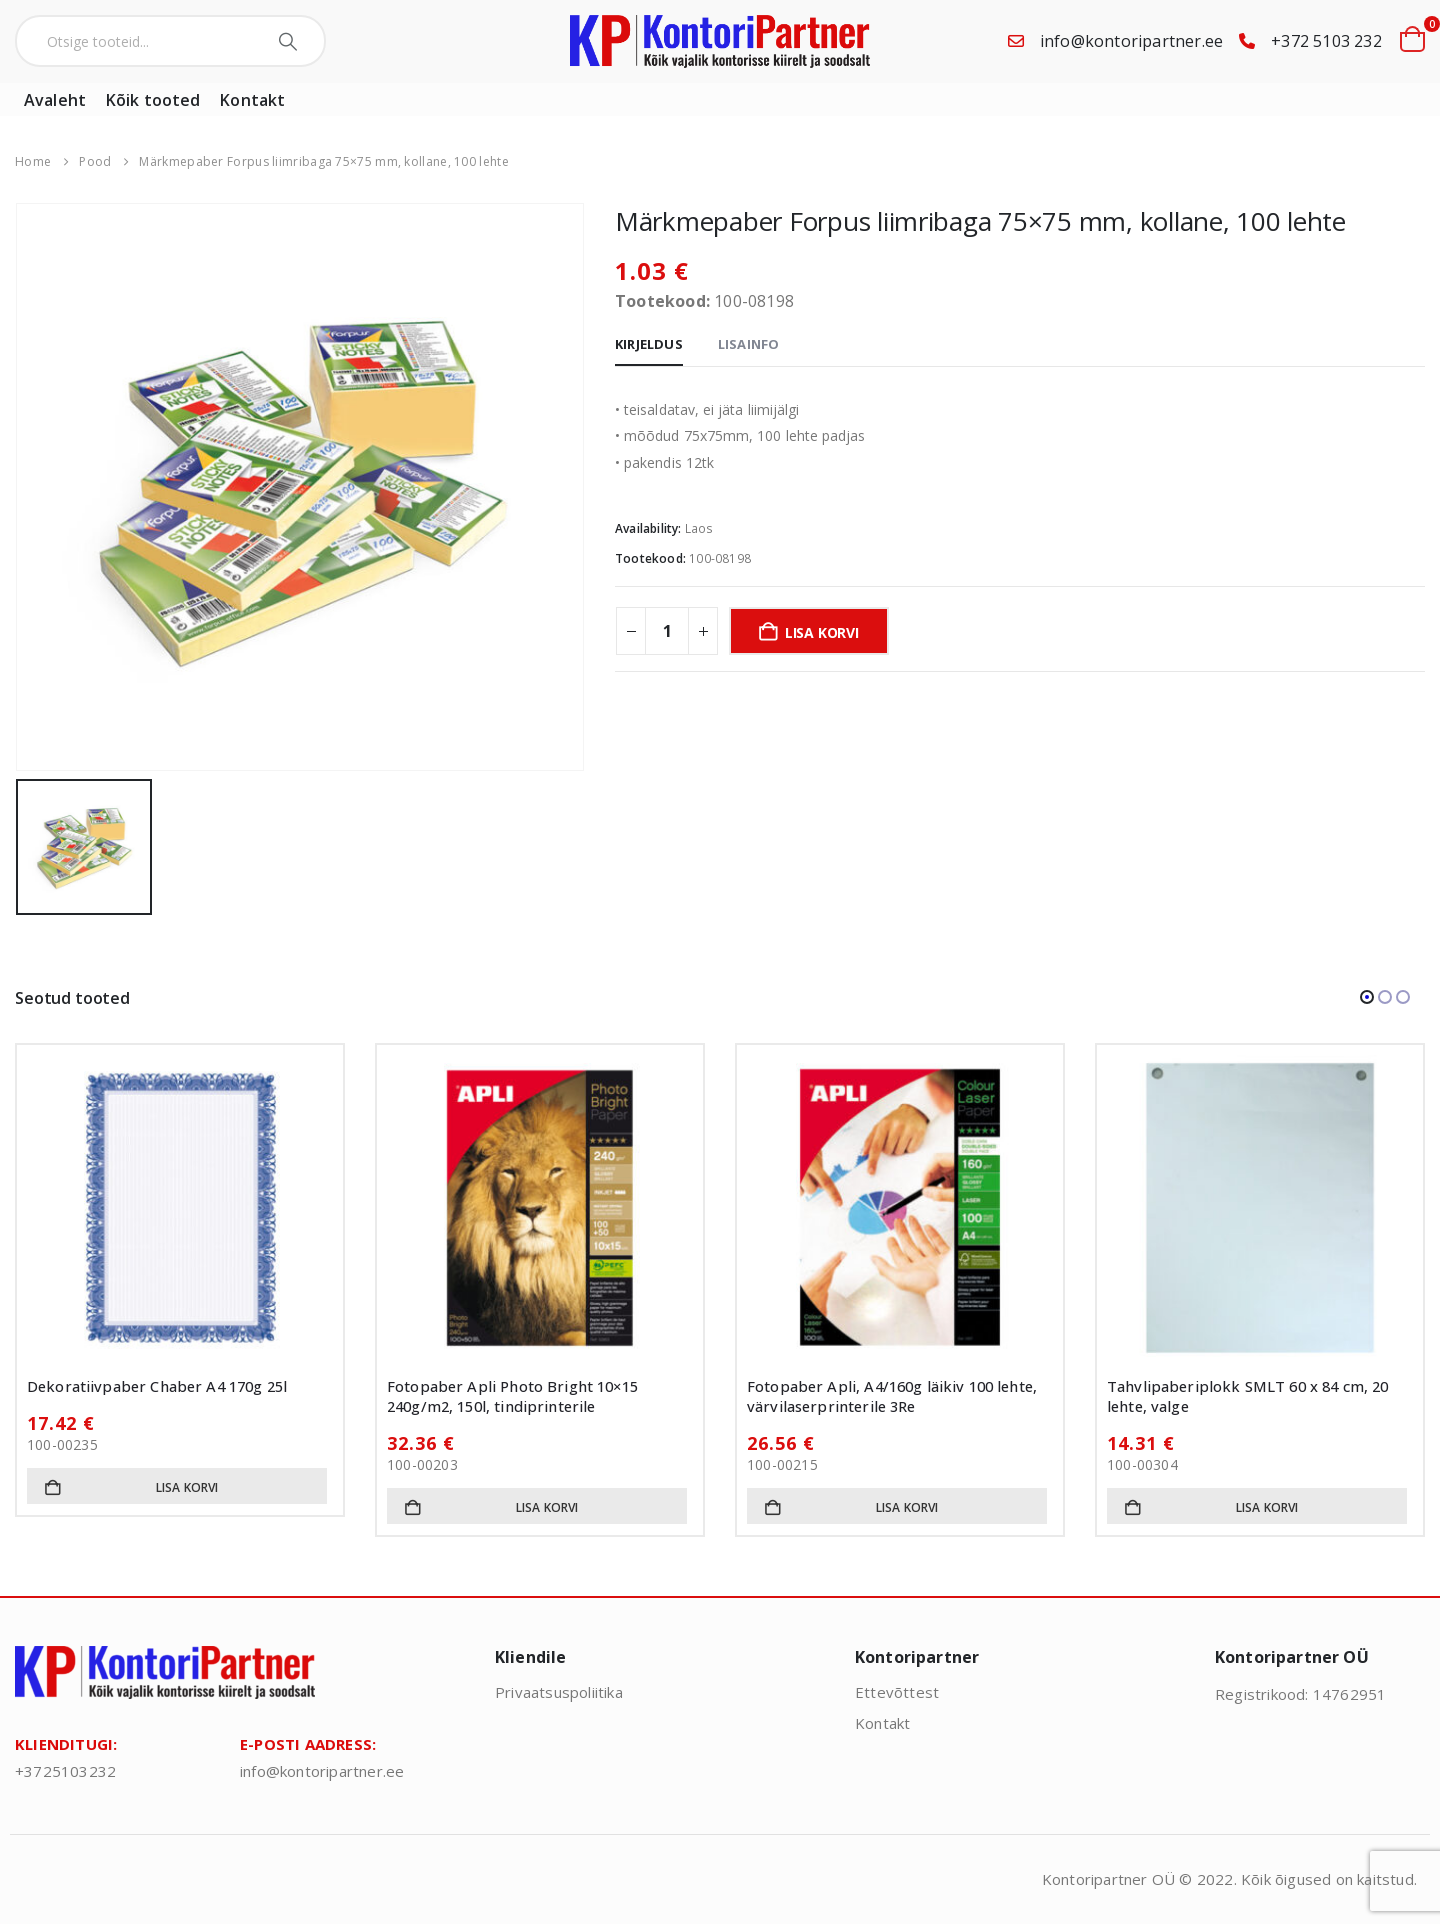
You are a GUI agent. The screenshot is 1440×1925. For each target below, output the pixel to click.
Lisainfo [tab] (749, 344)
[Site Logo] (720, 41)
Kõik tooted (153, 100)
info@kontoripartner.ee (1131, 41)
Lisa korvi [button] (187, 1487)
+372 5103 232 (1326, 41)
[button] (1367, 997)
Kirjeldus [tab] (649, 344)
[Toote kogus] (667, 631)
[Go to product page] (180, 1208)
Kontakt (252, 100)
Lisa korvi (822, 632)
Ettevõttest (897, 1692)
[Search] (290, 41)
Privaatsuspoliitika (559, 1692)
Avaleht (55, 100)
